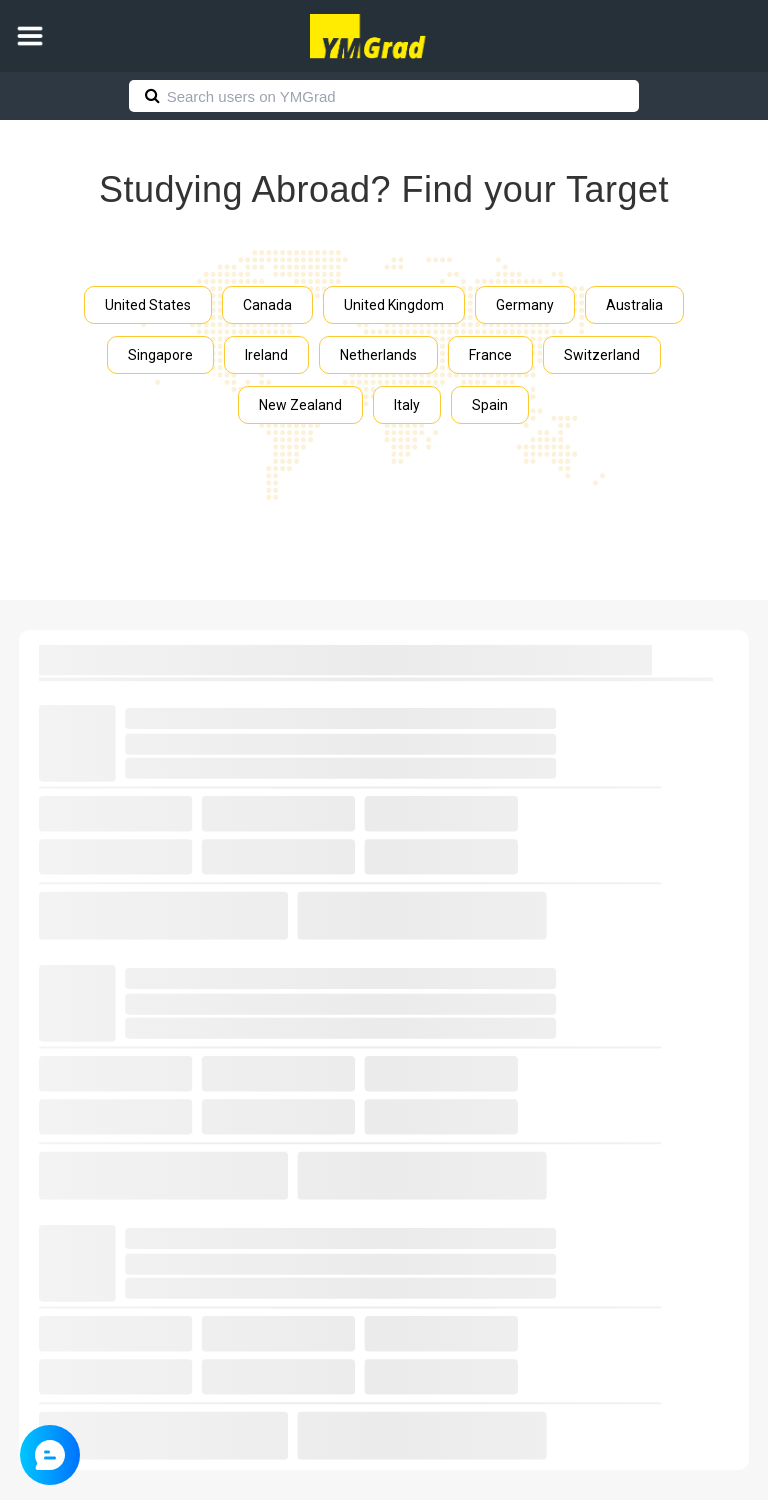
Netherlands (378, 355)
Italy (407, 405)
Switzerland (602, 355)
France (490, 355)
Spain (490, 405)
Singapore (160, 355)
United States (148, 305)
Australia (634, 305)
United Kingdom (394, 305)
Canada (267, 305)
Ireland (266, 355)
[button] (30, 36)
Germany (525, 305)
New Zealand (300, 405)
